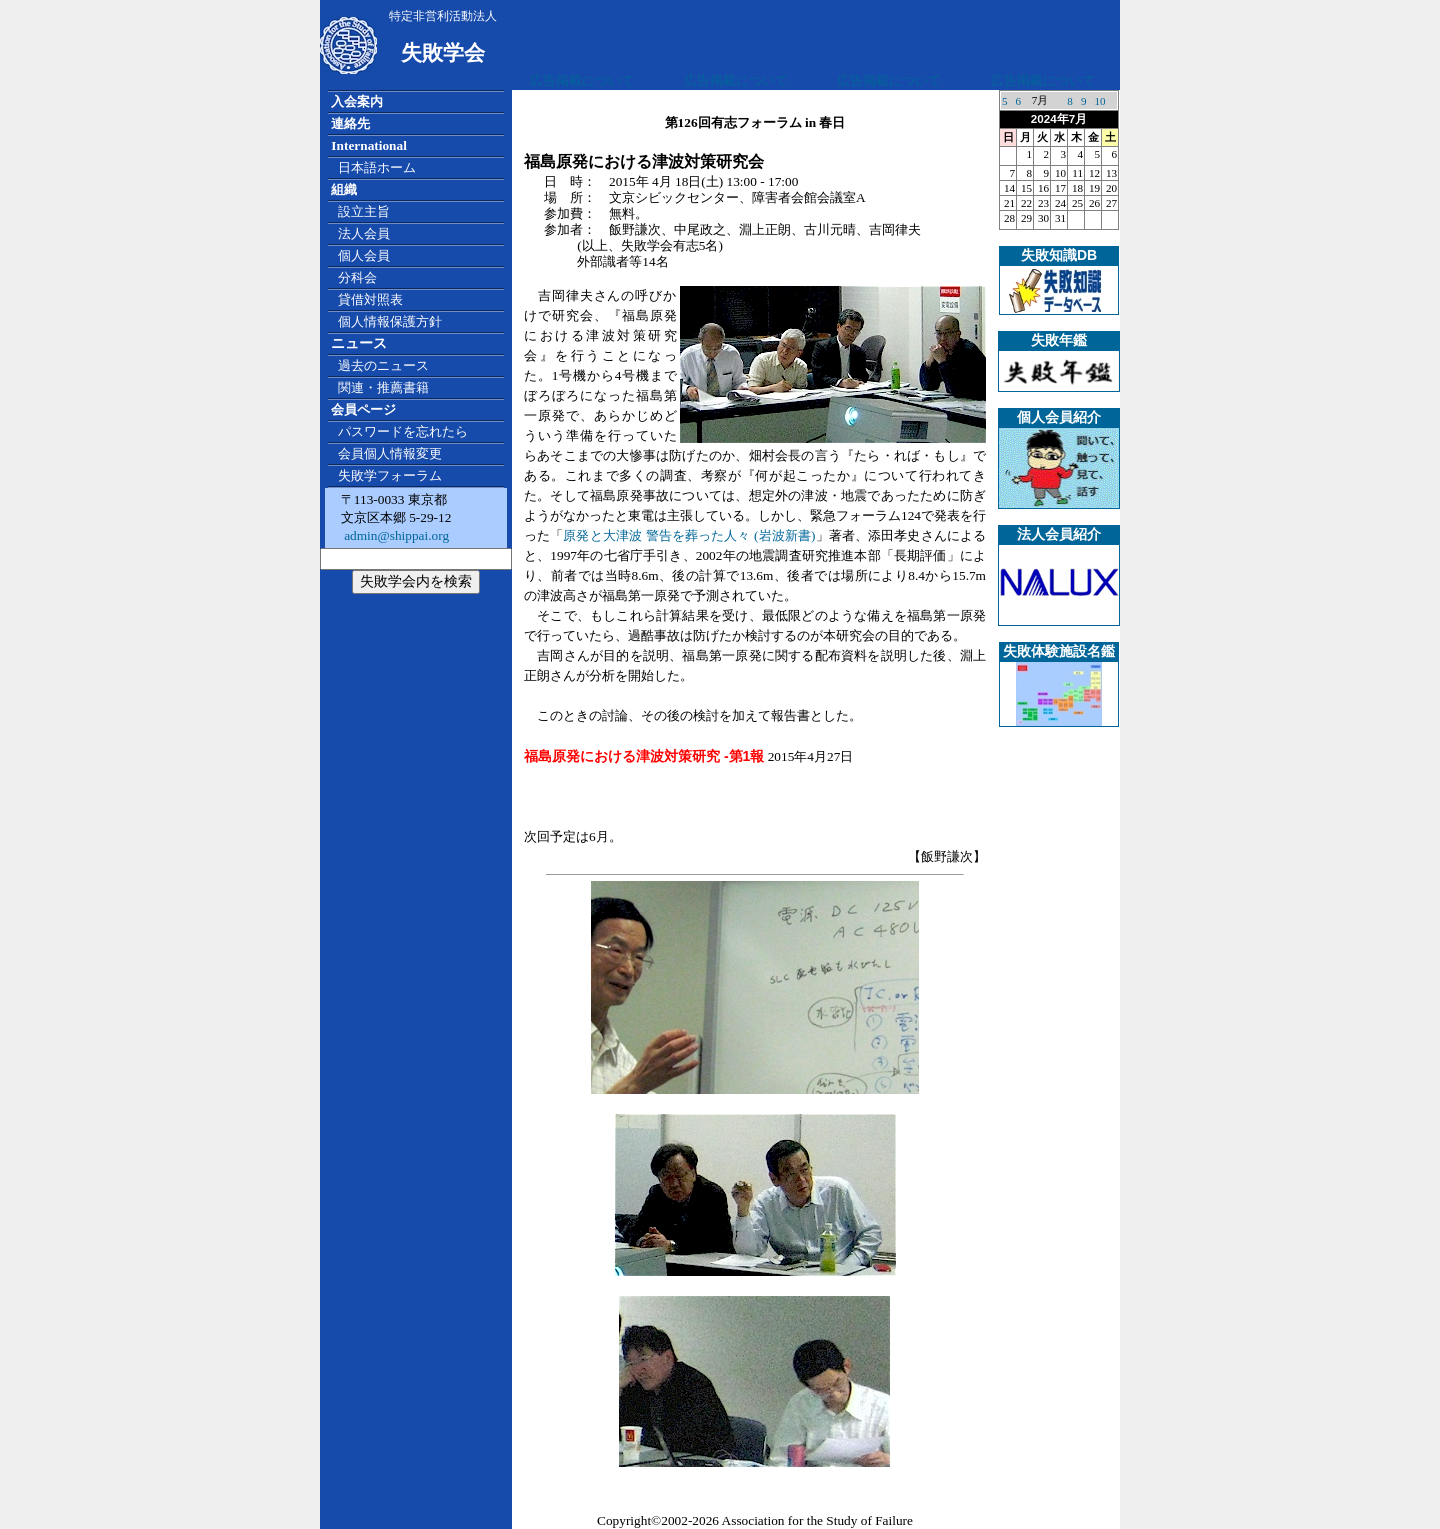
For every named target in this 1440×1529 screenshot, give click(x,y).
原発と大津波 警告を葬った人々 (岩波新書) (689, 535)
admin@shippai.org (395, 535)
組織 (344, 189)
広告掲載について (582, 80)
